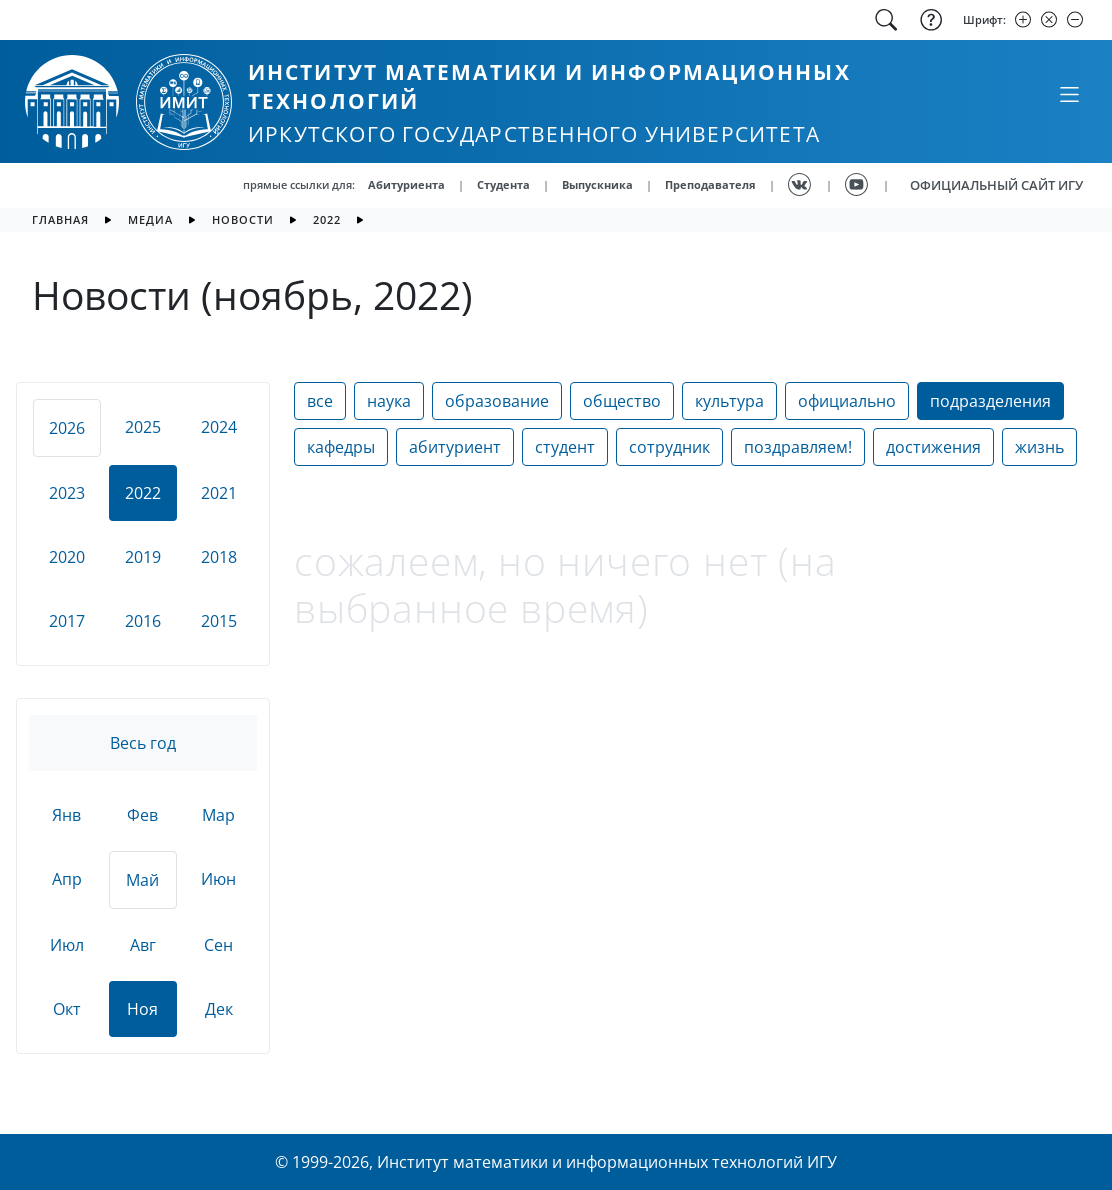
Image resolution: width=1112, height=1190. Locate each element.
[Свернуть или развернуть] (1069, 94)
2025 (143, 427)
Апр (67, 879)
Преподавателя (710, 184)
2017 (67, 621)
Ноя (142, 1009)
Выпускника (597, 184)
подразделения (990, 401)
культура (729, 401)
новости (243, 219)
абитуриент (455, 447)
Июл (67, 945)
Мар (218, 815)
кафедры (341, 447)
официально (847, 401)
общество (622, 401)
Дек (219, 1009)
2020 (67, 557)
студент (565, 447)
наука (389, 401)
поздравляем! (798, 447)
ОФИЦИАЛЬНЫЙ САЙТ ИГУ (996, 185)
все (320, 401)
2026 (67, 428)
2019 (143, 557)
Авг (143, 945)
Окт (67, 1009)
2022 (327, 219)
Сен (218, 945)
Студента (503, 184)
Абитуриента (406, 184)
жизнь (1039, 447)
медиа (150, 219)
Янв (66, 815)
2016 (143, 621)
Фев (142, 815)
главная (60, 219)
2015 (219, 621)
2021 (219, 493)
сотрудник (669, 447)
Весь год (143, 743)
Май (142, 880)
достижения (933, 447)
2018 (219, 557)
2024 (219, 427)
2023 (67, 493)
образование (497, 401)
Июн (218, 879)
